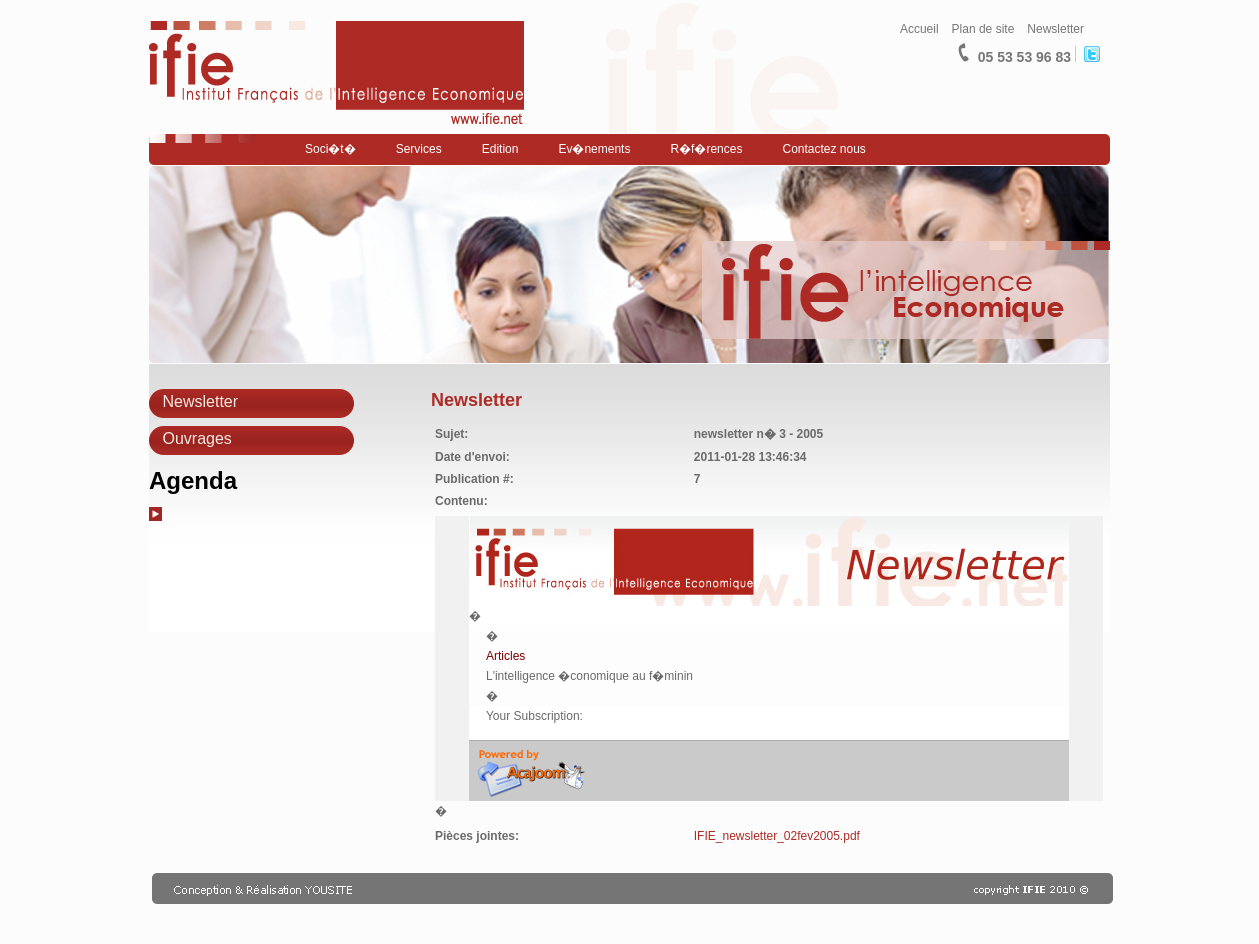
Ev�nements (594, 149)
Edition (500, 149)
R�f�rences (706, 149)
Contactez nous (823, 149)
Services (419, 149)
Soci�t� (330, 149)
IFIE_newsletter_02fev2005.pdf (777, 836)
